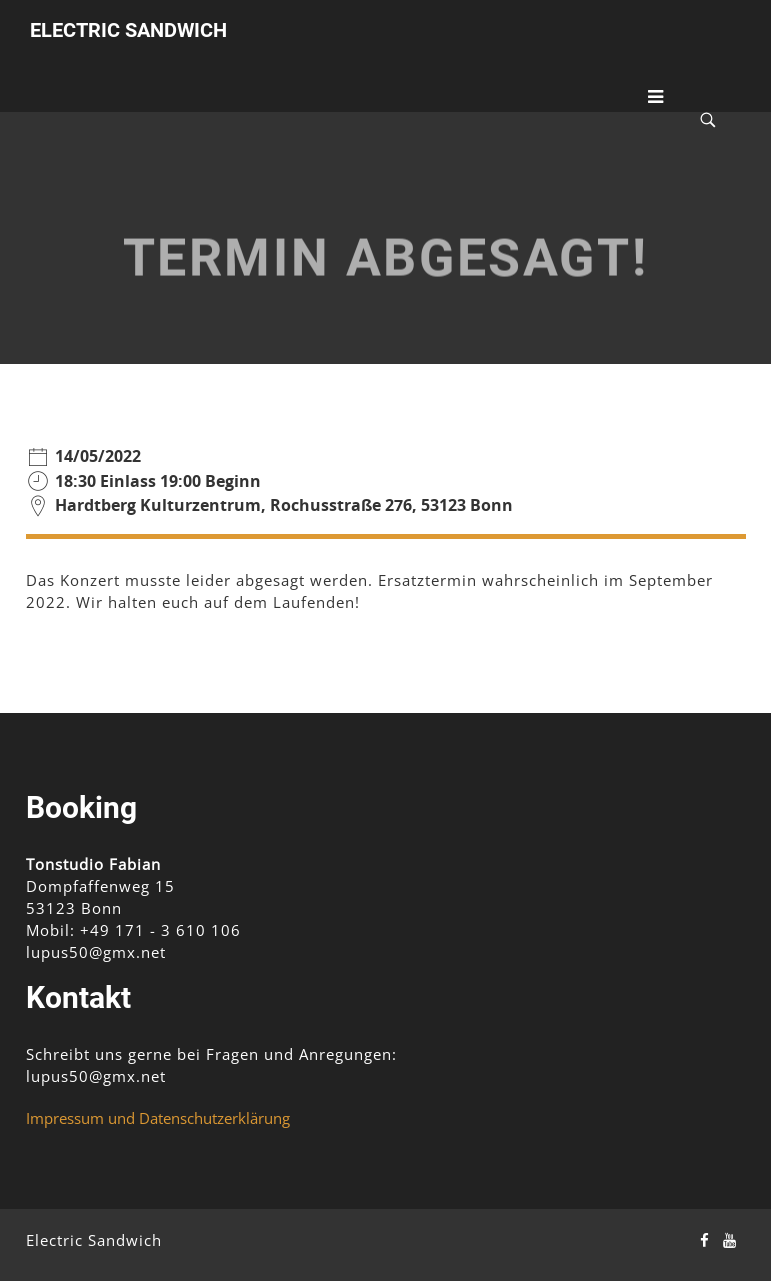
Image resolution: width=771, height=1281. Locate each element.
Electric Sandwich (128, 30)
